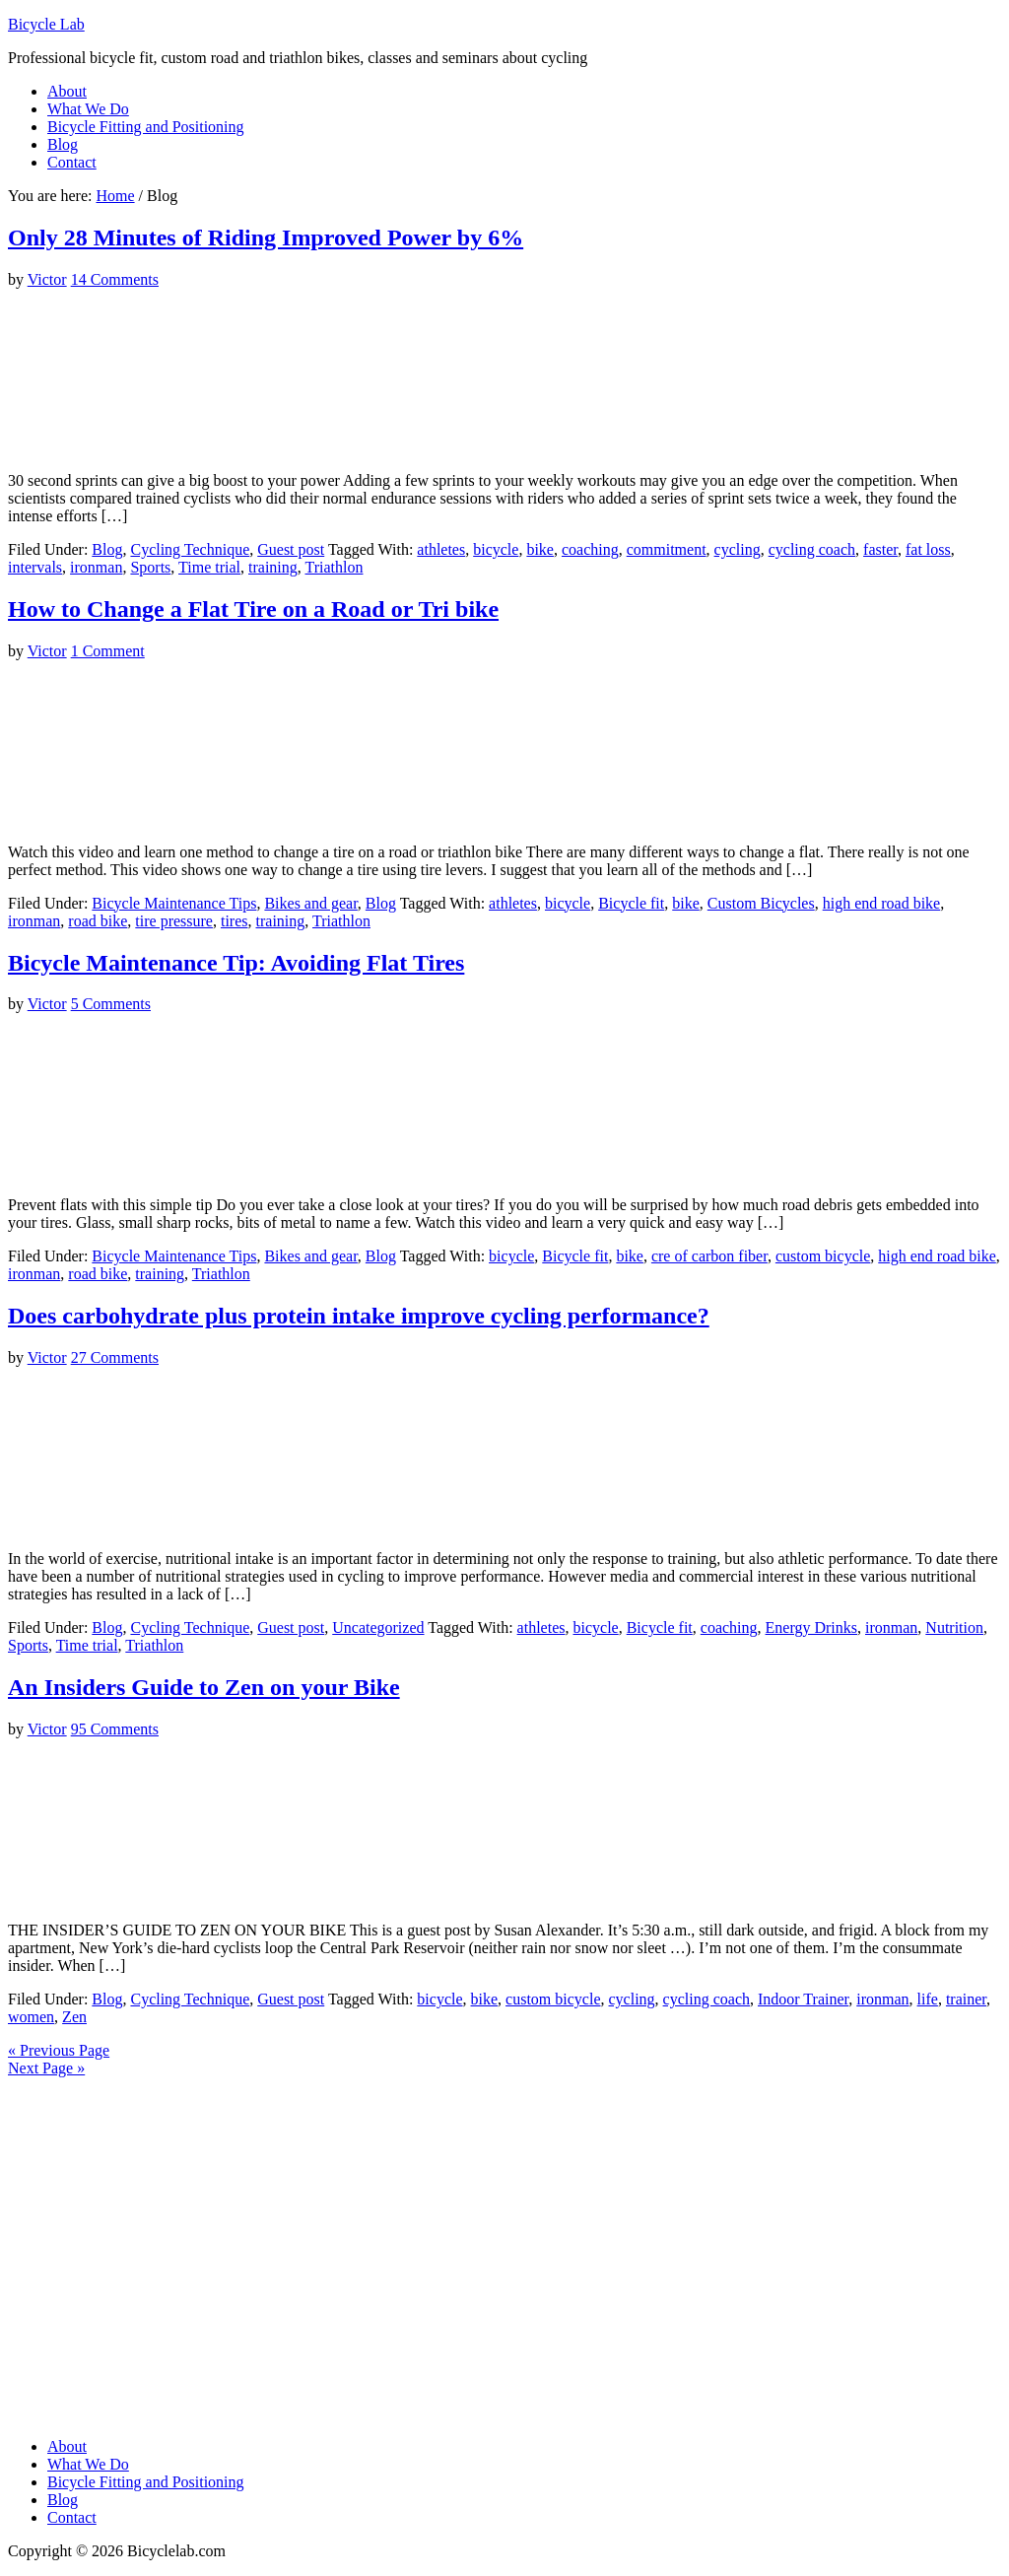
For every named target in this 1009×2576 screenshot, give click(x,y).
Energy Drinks (811, 1627)
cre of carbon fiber (709, 1256)
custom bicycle (822, 1256)
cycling (737, 549)
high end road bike (882, 903)
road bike (97, 921)
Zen (74, 2016)
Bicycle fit (631, 903)
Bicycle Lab (46, 24)
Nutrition (954, 1627)
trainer (966, 1999)
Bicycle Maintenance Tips (174, 903)
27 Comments (115, 1357)
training (273, 567)
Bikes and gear (310, 903)
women (31, 2016)
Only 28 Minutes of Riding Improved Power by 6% (265, 237)
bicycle (495, 549)
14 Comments (115, 279)
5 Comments (111, 1003)
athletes (441, 549)
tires (234, 921)
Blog (107, 549)
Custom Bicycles (761, 903)
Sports (150, 567)
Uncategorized (378, 1627)
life (927, 1999)
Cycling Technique (189, 549)
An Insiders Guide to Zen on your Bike (204, 1687)
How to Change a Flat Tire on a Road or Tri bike (253, 609)
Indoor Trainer (803, 1999)
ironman (96, 567)
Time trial (209, 567)
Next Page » (46, 2068)
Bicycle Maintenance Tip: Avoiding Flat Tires (236, 963)
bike (540, 549)
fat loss (928, 549)
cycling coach (812, 549)
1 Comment (108, 651)
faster (880, 549)
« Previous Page (58, 2050)
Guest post (290, 549)
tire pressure (174, 921)
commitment (666, 549)
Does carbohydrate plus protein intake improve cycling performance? (358, 1315)
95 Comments (115, 1729)
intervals (35, 567)
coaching (590, 549)
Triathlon (334, 567)
